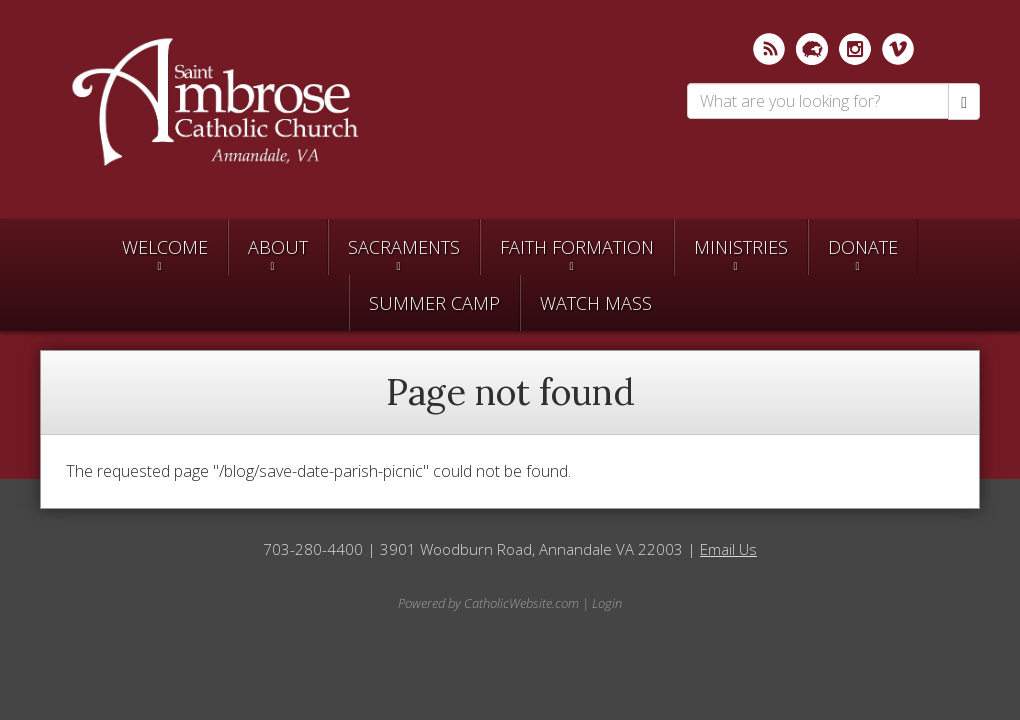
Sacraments (404, 247)
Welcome (165, 247)
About (278, 247)
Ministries (741, 247)
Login (607, 603)
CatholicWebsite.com (521, 603)
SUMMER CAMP (434, 303)
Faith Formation (577, 247)
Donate (863, 247)
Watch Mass (596, 303)
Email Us (728, 549)
